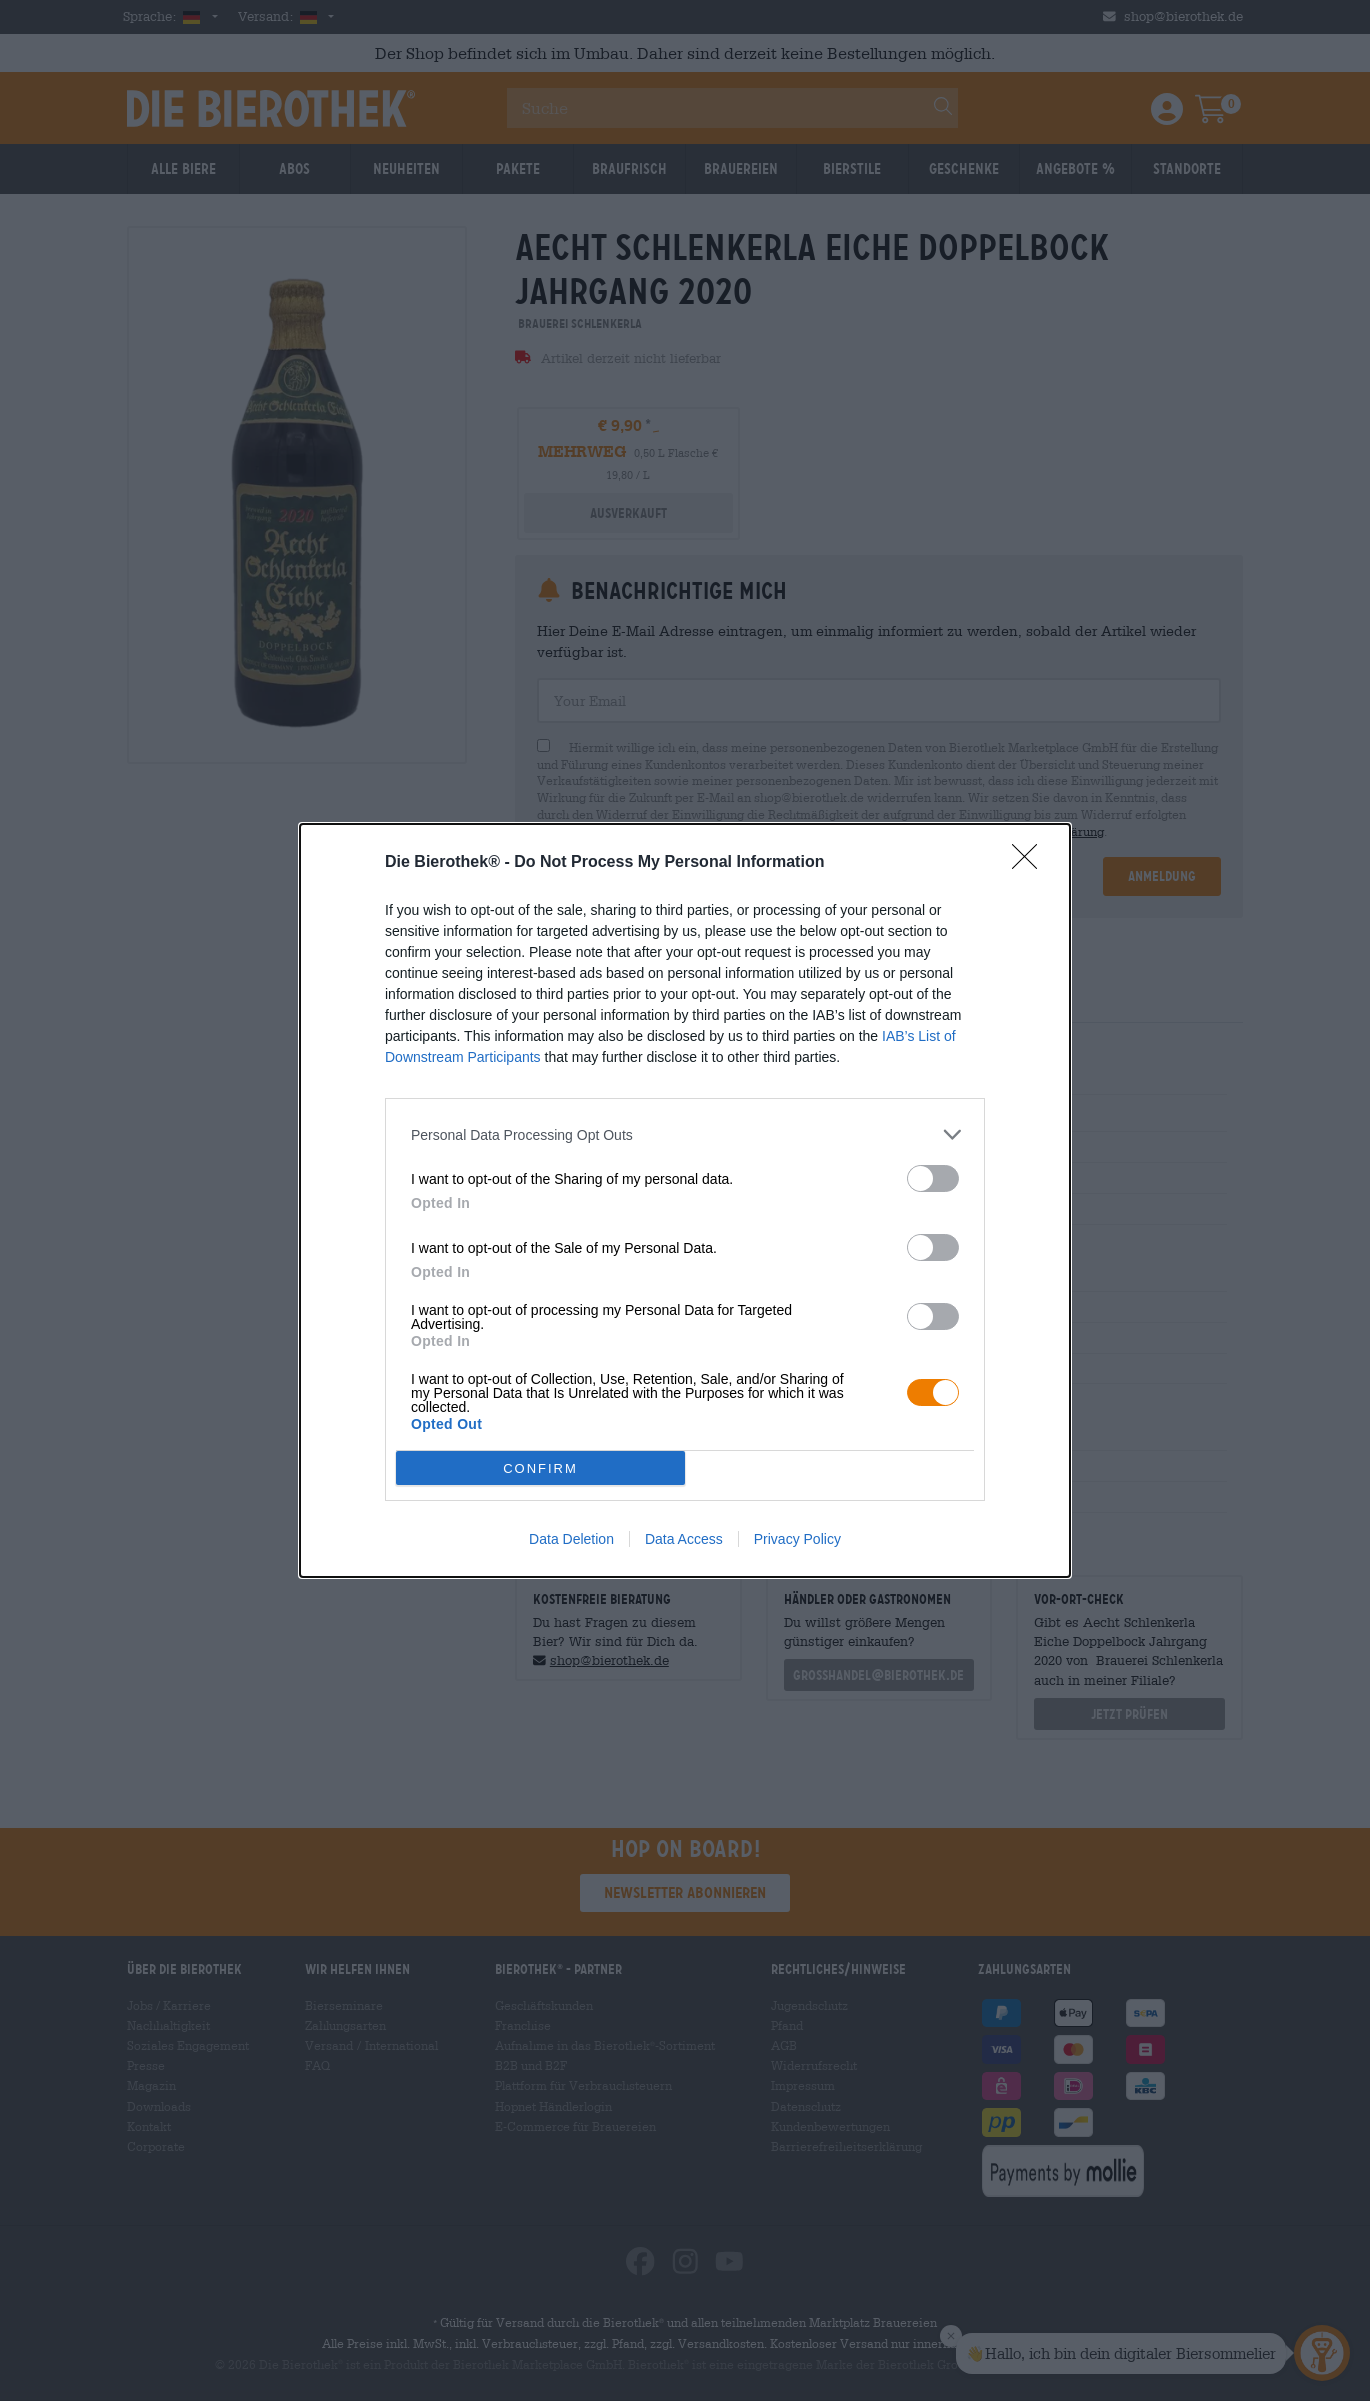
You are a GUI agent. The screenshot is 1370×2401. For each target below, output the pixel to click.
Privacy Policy (797, 1539)
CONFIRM (540, 1468)
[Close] (1031, 863)
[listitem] (685, 1134)
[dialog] (685, 1200)
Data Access (684, 1539)
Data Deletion (571, 1539)
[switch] (933, 1178)
